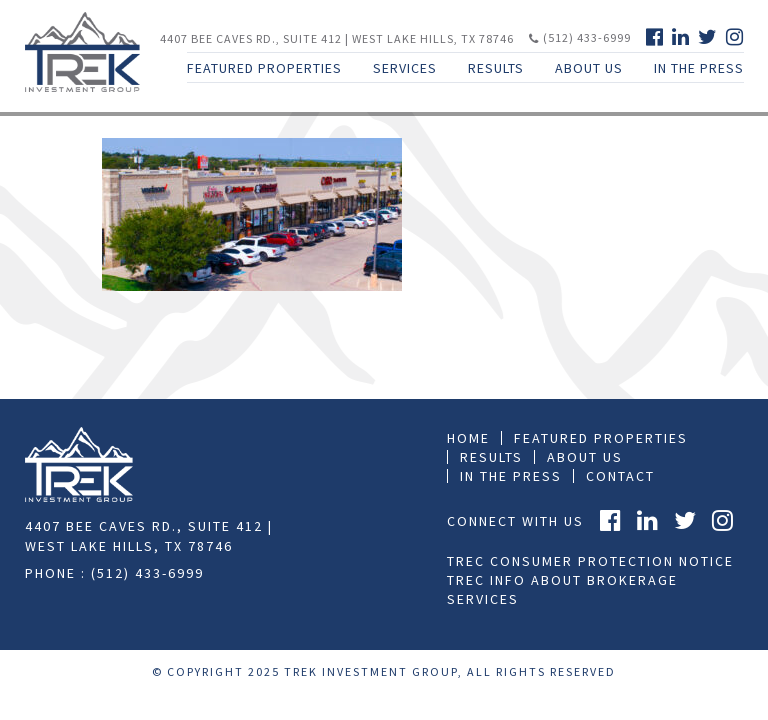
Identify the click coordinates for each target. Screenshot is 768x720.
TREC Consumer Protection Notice (590, 561)
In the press (511, 476)
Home (468, 438)
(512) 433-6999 (580, 37)
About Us (589, 68)
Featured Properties (264, 68)
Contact (620, 476)
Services (405, 68)
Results (496, 68)
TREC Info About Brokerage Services (562, 589)
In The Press (699, 68)
